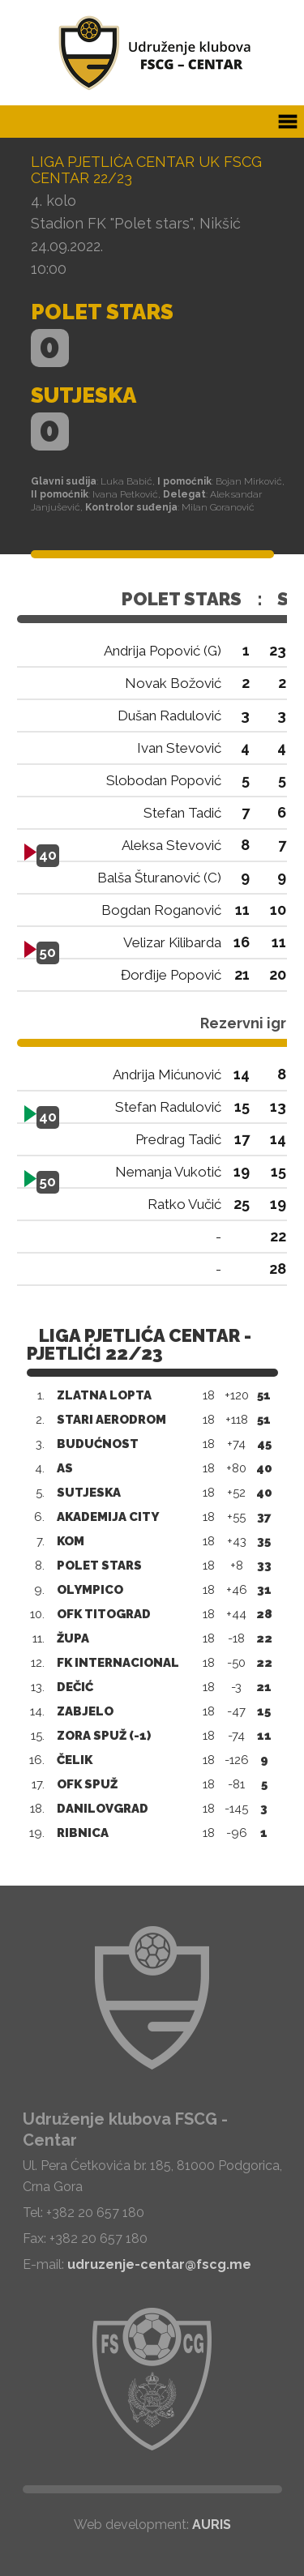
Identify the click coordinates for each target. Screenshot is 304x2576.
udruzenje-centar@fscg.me (159, 2264)
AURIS (211, 2524)
